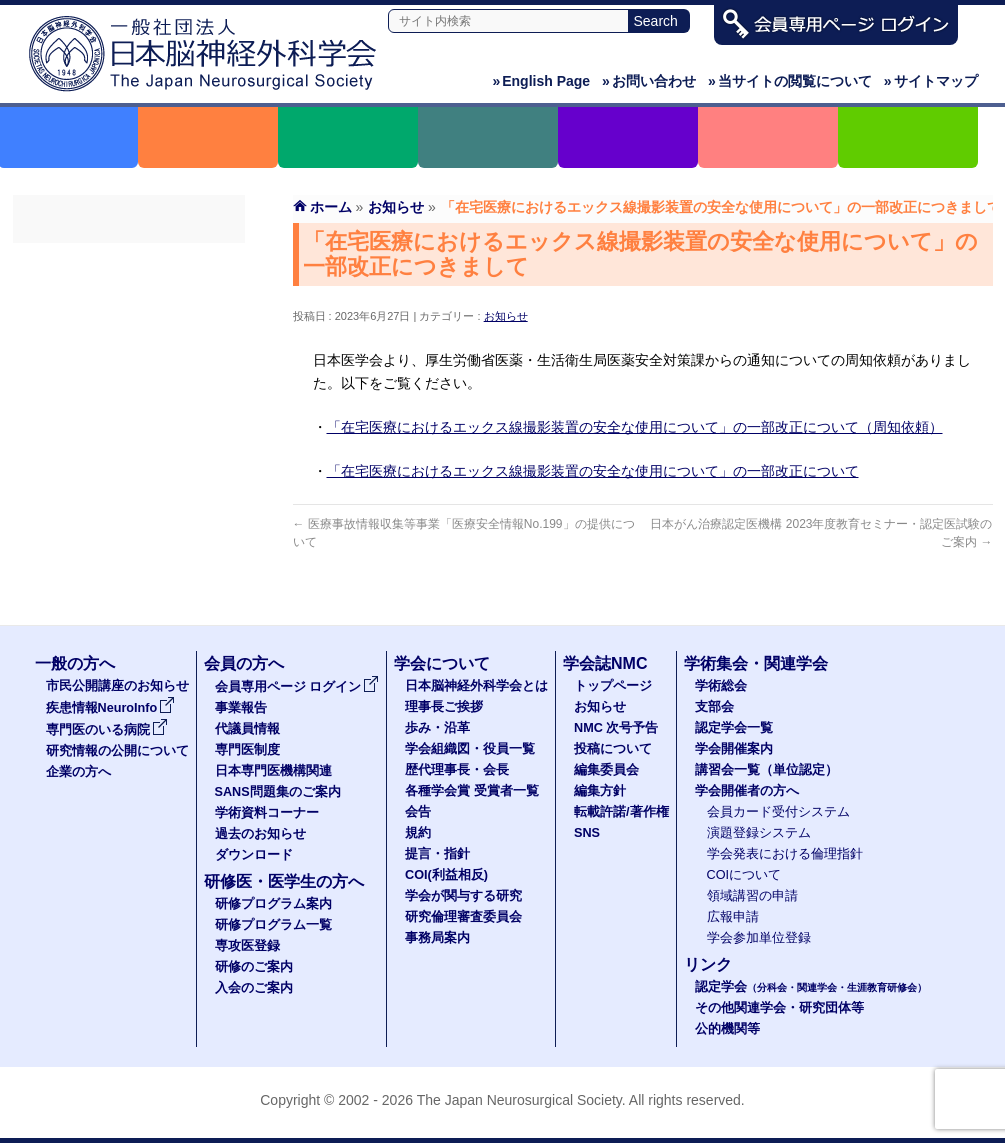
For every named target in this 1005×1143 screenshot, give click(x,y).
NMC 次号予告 (616, 728)
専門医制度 (129, 369)
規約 (418, 833)
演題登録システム (759, 833)
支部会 (714, 707)
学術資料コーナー (129, 477)
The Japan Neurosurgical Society (519, 1100)
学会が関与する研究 (463, 896)
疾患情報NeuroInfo (111, 708)
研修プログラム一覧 (273, 925)
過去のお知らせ (129, 513)
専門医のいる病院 (107, 730)
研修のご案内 (254, 967)
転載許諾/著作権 (621, 812)
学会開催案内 (734, 749)
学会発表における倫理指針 (785, 854)
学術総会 (721, 686)
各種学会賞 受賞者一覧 (472, 791)
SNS (587, 833)
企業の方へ (78, 772)
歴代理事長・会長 (457, 770)
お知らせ (506, 316)
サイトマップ (931, 81)
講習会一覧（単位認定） (766, 770)
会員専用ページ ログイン (129, 261)
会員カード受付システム (778, 812)
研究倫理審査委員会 (463, 917)
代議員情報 (247, 729)
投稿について (613, 749)
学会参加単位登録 (759, 938)
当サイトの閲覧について (790, 81)
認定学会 (811, 987)
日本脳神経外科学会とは (476, 686)
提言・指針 (437, 854)
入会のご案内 (254, 988)
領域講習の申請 (752, 896)
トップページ (613, 686)
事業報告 (129, 297)
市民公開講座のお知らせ (117, 686)
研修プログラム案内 (273, 904)
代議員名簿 (129, 333)
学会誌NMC (605, 663)
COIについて (744, 875)
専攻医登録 (247, 946)
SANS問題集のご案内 (129, 441)
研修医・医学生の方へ (284, 881)
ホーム (331, 207)
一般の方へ (75, 663)
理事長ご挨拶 (444, 707)
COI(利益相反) (446, 875)
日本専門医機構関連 (129, 405)
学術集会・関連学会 (756, 663)
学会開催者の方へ (747, 791)
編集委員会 (606, 770)
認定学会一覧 (734, 728)
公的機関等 (727, 1029)
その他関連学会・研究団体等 (779, 1008)
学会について (442, 663)
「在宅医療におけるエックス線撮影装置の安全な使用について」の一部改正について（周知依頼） (635, 427)
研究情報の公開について (117, 751)
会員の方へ (244, 663)
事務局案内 (437, 938)
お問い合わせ (649, 81)
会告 (418, 812)
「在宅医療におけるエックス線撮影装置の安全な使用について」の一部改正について (593, 471)
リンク (708, 964)
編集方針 (600, 791)
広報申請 (733, 917)
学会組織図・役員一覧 (470, 749)
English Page (541, 81)
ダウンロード (129, 549)
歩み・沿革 (437, 728)
